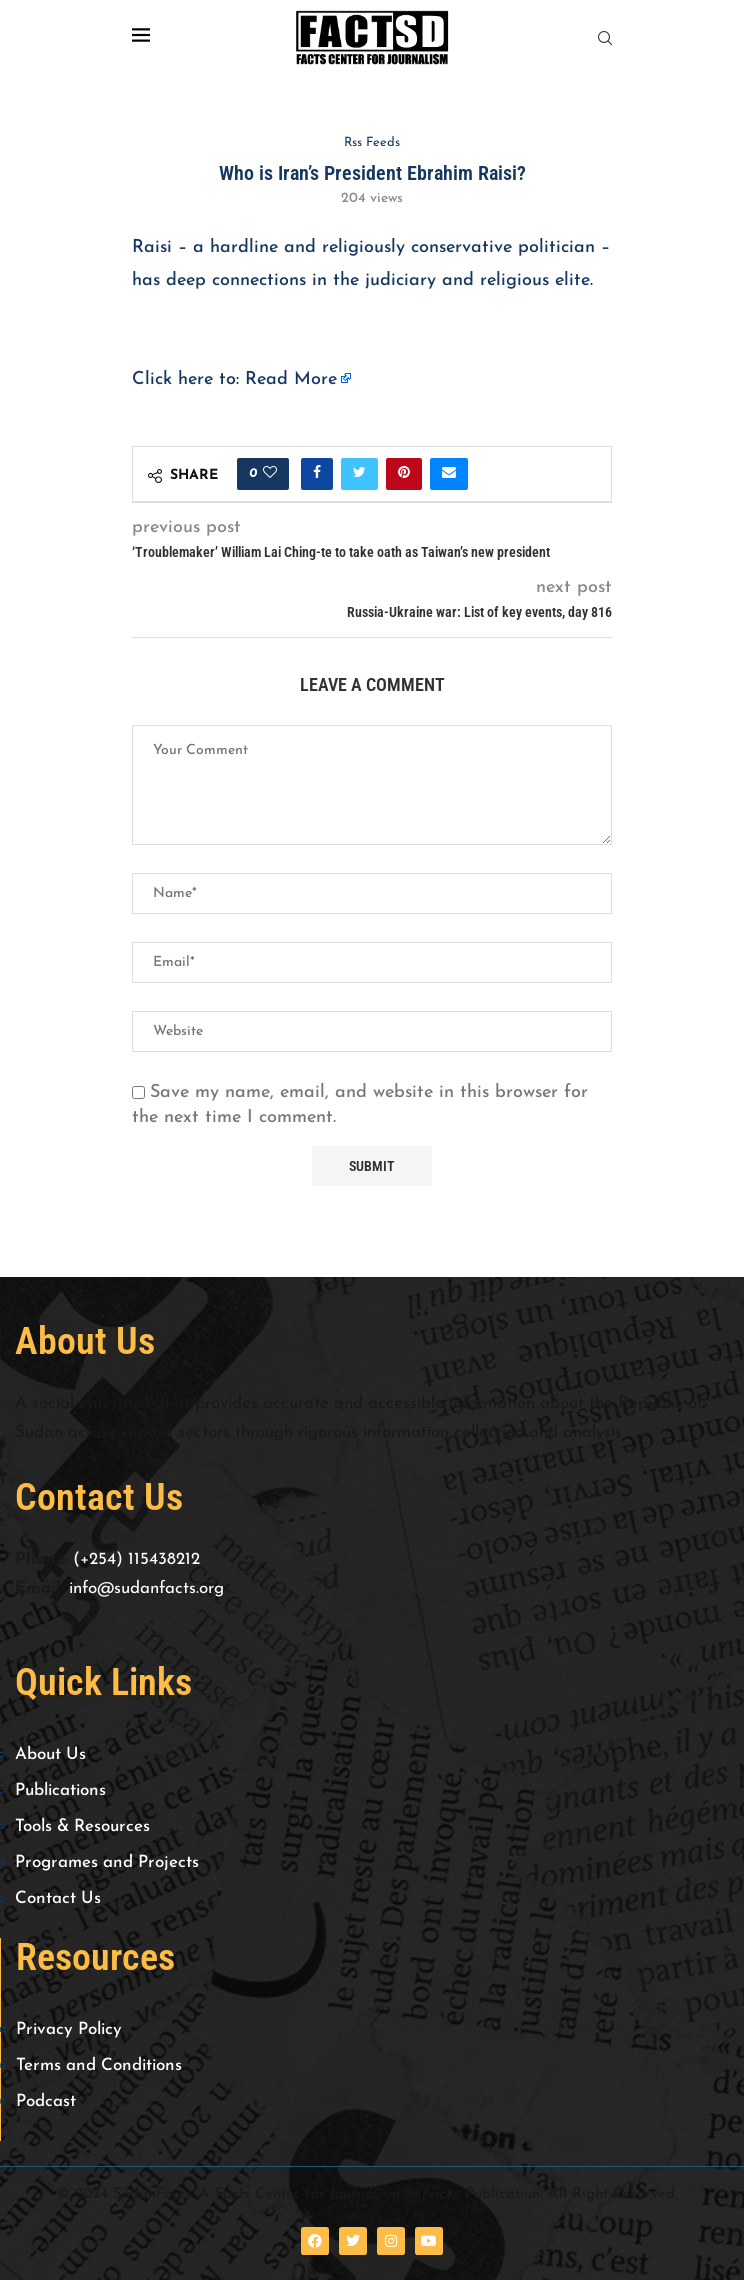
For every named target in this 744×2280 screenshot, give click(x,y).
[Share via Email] (449, 474)
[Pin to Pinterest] (404, 474)
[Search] (605, 38)
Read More (291, 379)
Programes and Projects (107, 1862)
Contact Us (58, 1898)
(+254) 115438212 (136, 1559)
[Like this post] (270, 474)
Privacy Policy (69, 2029)
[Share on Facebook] (317, 474)
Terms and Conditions (99, 2065)
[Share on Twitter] (359, 474)
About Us (50, 1754)
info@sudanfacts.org (146, 1588)
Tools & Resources (82, 1826)
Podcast (46, 2101)
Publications (60, 1790)
